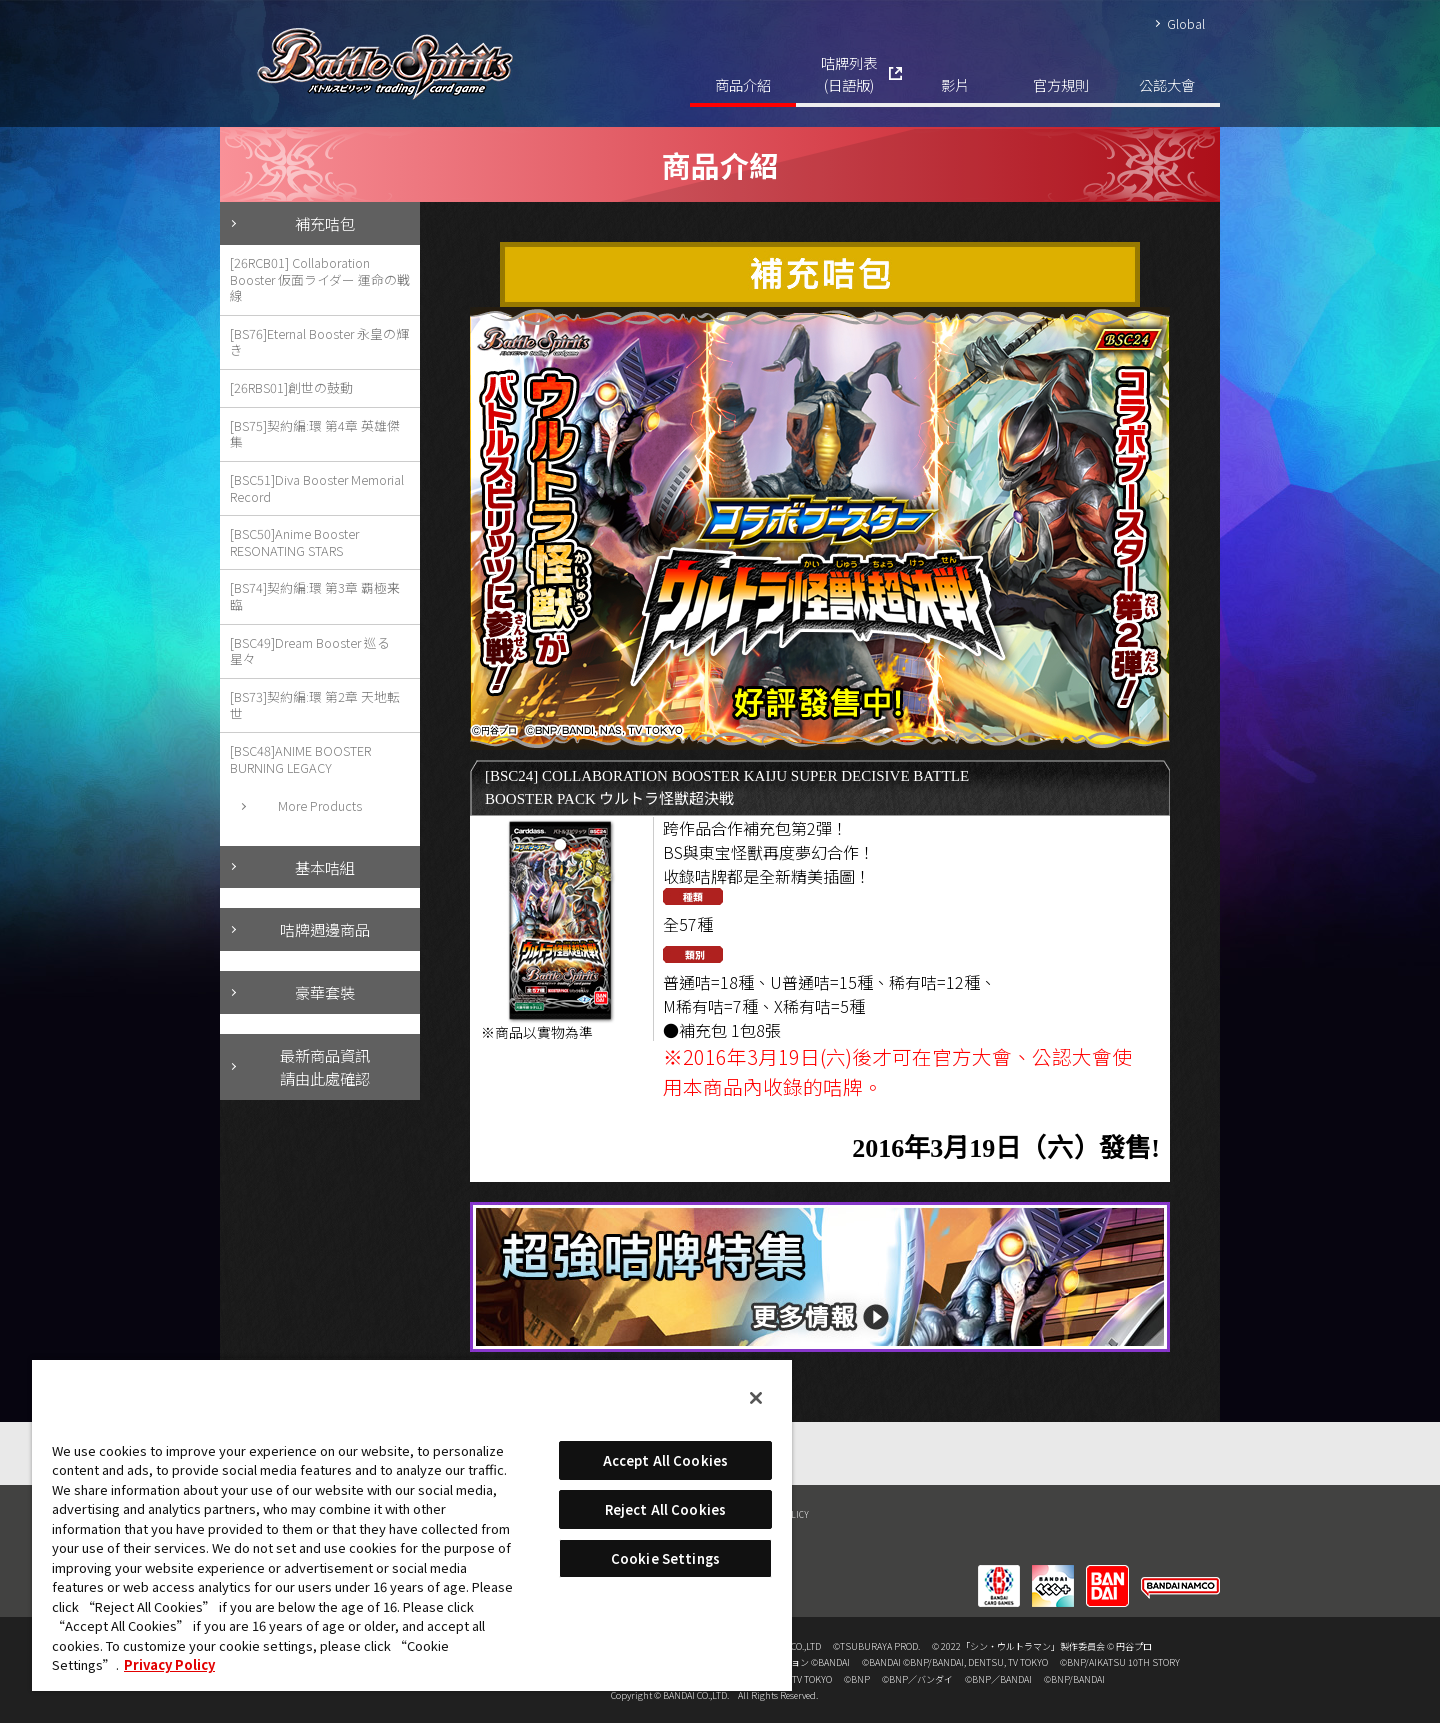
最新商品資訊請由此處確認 (325, 1066)
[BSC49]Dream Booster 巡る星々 (310, 651)
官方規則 (1061, 84)
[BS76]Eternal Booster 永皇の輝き (319, 342)
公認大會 (1167, 84)
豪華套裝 (325, 992)
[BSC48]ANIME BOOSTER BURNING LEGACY (300, 759)
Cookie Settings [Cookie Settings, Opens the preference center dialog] (665, 1558)
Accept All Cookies (665, 1460)
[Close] (756, 1398)
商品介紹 (743, 84)
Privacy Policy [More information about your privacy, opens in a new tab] (169, 1664)
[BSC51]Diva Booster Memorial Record (317, 488)
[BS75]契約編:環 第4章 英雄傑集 (315, 434)
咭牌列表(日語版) (849, 73)
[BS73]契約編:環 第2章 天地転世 (315, 705)
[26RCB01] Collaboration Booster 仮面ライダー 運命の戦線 (320, 279)
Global (1186, 23)
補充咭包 (325, 223)
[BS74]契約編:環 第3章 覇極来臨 (315, 596)
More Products (320, 805)
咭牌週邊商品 (325, 929)
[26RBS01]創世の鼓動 (291, 387)
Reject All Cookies (665, 1509)
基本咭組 (325, 867)
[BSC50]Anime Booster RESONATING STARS (294, 542)
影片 (955, 84)
